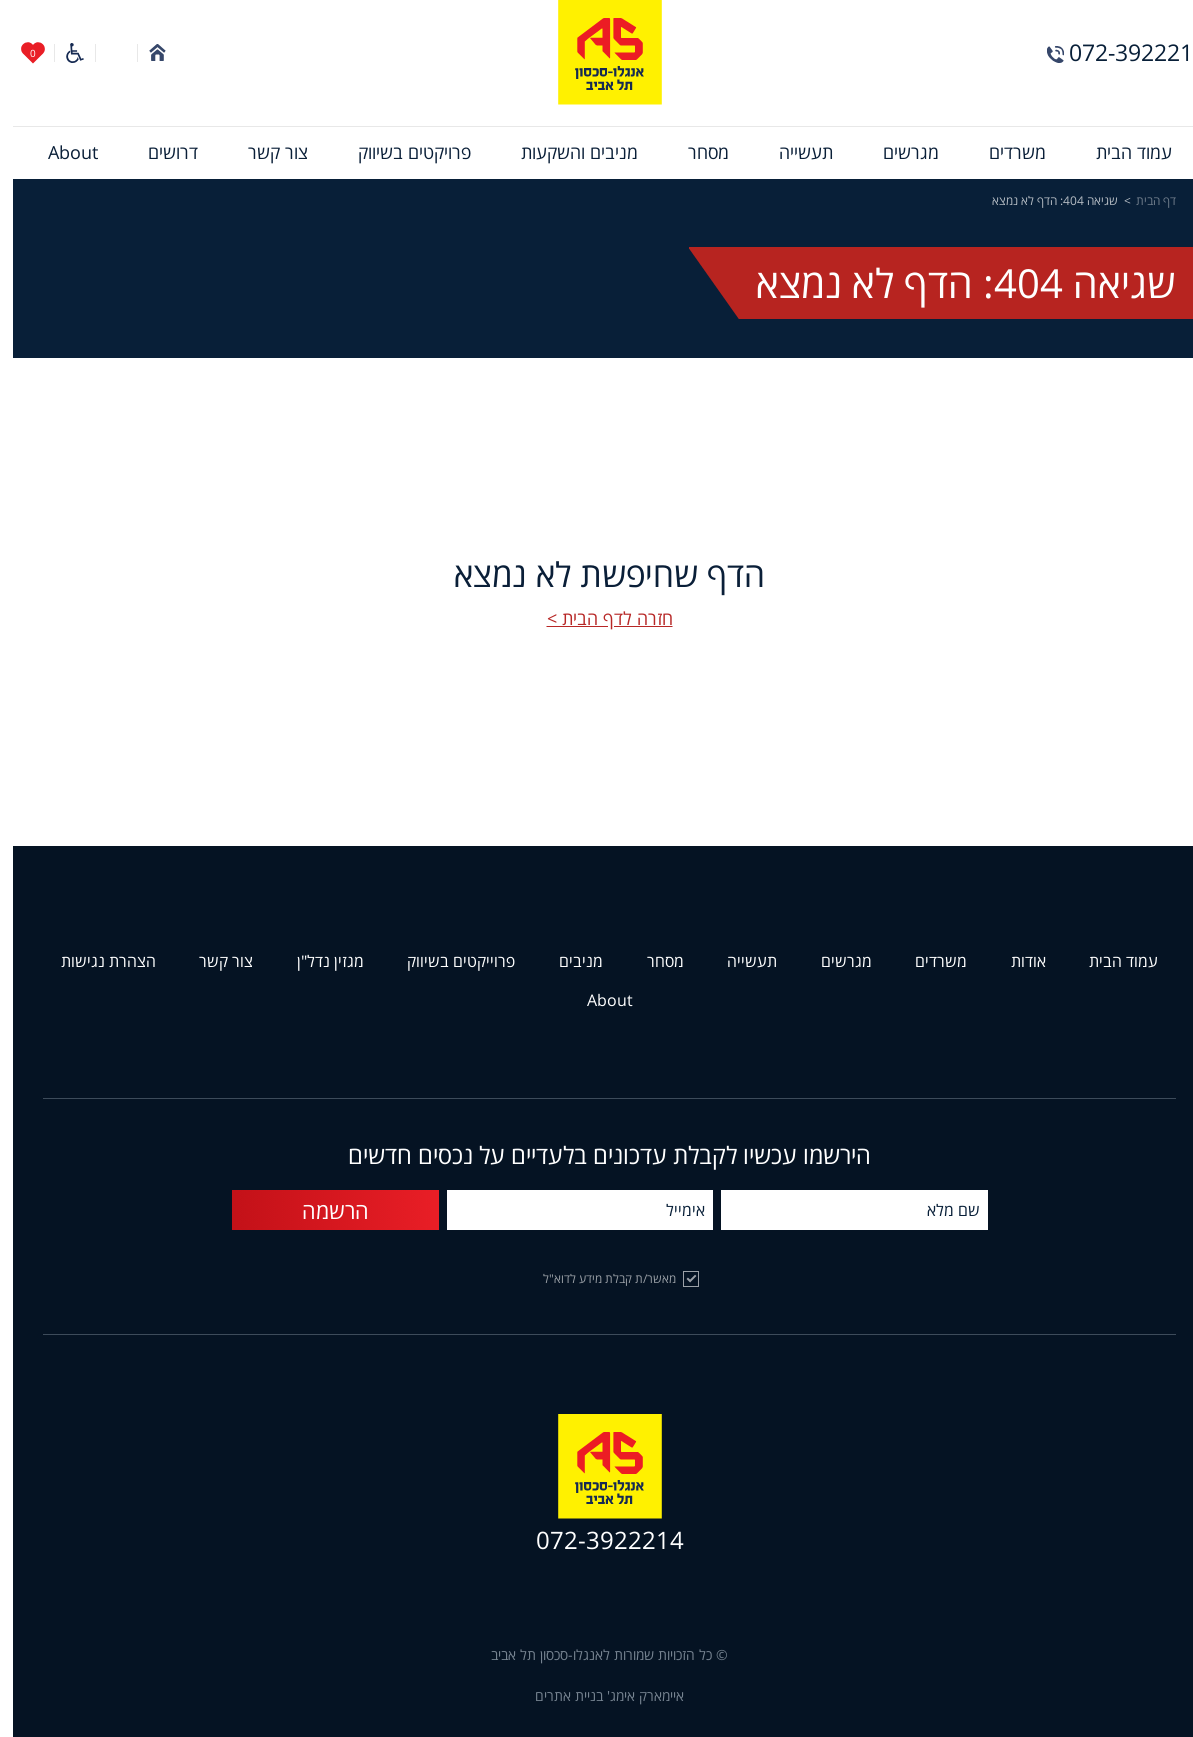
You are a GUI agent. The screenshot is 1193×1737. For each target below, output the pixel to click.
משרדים (1004, 153)
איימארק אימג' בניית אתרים (596, 1696)
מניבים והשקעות (566, 153)
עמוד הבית (1121, 153)
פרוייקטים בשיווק (448, 961)
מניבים (568, 961)
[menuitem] (1121, 153)
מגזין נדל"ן (317, 961)
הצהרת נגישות (95, 961)
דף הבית (1143, 201)
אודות (1015, 961)
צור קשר (265, 153)
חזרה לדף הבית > (597, 619)
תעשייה (793, 153)
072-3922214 (1124, 52)
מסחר (695, 153)
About (60, 153)
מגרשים (898, 153)
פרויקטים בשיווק (401, 153)
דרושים (160, 153)
